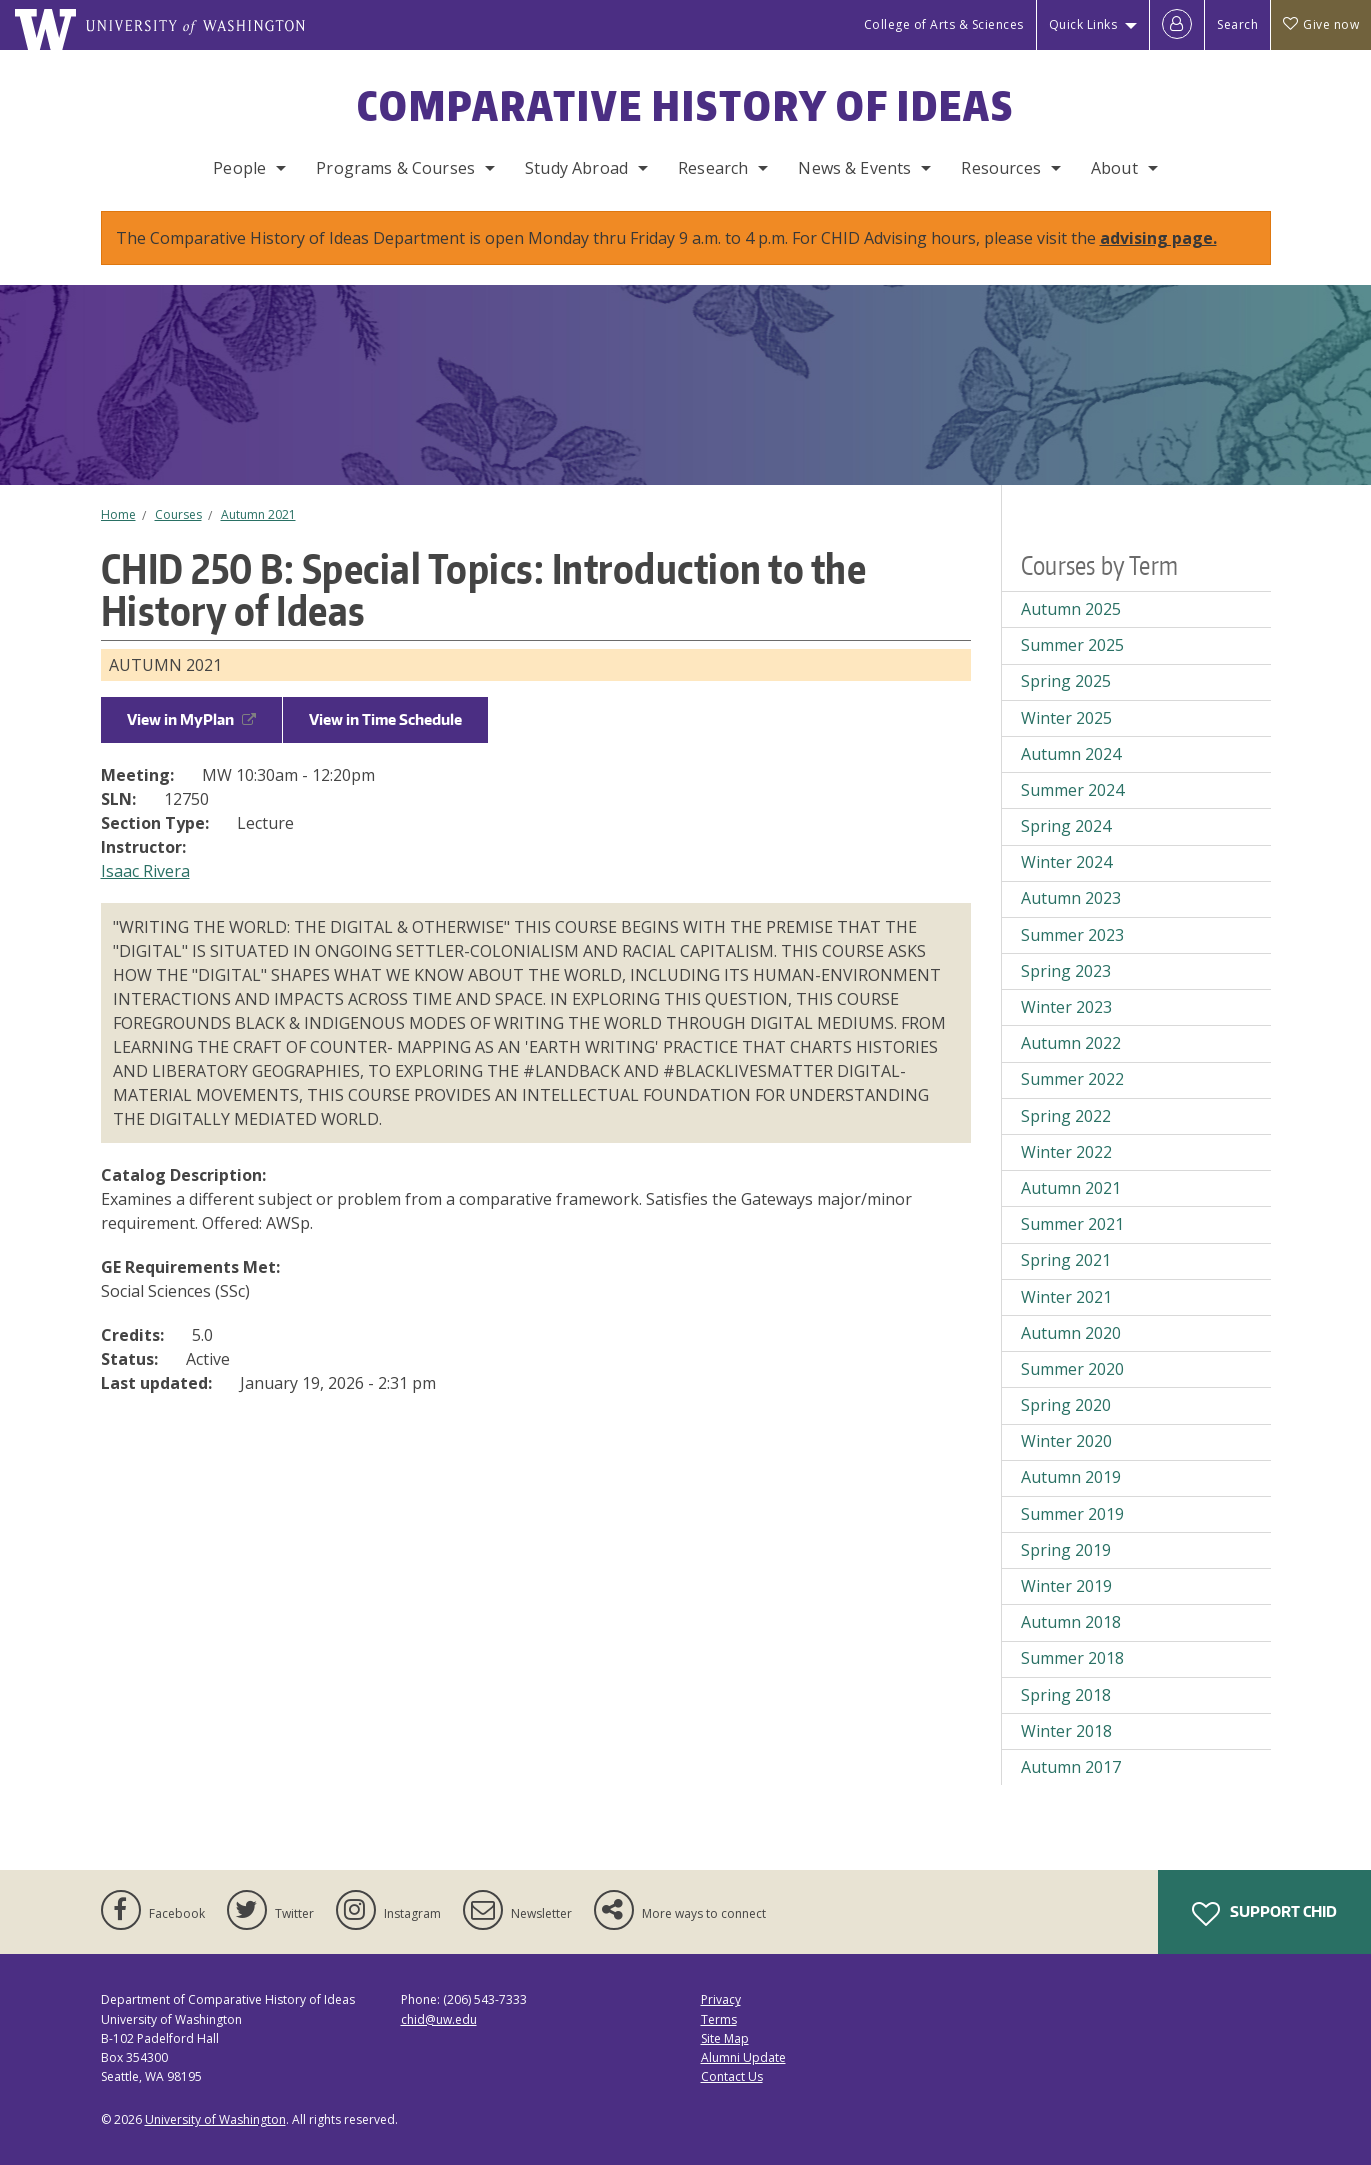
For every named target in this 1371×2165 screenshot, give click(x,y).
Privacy (721, 1999)
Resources (1000, 168)
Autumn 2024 (1071, 754)
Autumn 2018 (1071, 1622)
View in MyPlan (191, 719)
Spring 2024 (1066, 826)
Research (713, 168)
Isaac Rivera (145, 871)
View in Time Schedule (385, 719)
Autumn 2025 (1071, 609)
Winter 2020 (1066, 1441)
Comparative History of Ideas (685, 106)
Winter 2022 (1066, 1152)
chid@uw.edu (439, 2019)
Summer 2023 (1072, 935)
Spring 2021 (1066, 1260)
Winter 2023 (1066, 1007)
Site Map (725, 2038)
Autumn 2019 (1071, 1477)
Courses (178, 514)
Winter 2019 (1066, 1586)
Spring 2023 (1066, 971)
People (239, 168)
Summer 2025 (1072, 645)
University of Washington (215, 2119)
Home (118, 514)
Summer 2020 (1072, 1369)
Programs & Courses (395, 168)
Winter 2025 (1066, 718)
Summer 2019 (1072, 1514)
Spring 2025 (1066, 681)
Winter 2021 (1066, 1297)
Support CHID (1264, 1914)
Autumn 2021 (258, 514)
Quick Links (1083, 24)
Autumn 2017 (1071, 1767)
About (1114, 168)
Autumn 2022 (1071, 1043)
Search (1237, 24)
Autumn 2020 (1071, 1333)
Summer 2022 (1072, 1079)
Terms (719, 2019)
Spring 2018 (1066, 1695)
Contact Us (732, 2076)
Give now (1321, 24)
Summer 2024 (1072, 790)
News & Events (854, 168)
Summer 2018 (1072, 1658)
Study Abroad (576, 168)
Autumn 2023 (1071, 898)
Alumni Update (743, 2057)
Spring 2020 (1066, 1405)
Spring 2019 (1066, 1550)
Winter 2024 (1066, 862)
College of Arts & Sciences (944, 24)
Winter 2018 (1066, 1731)
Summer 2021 (1072, 1224)
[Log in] (1177, 25)
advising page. (1158, 238)
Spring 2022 (1066, 1116)
